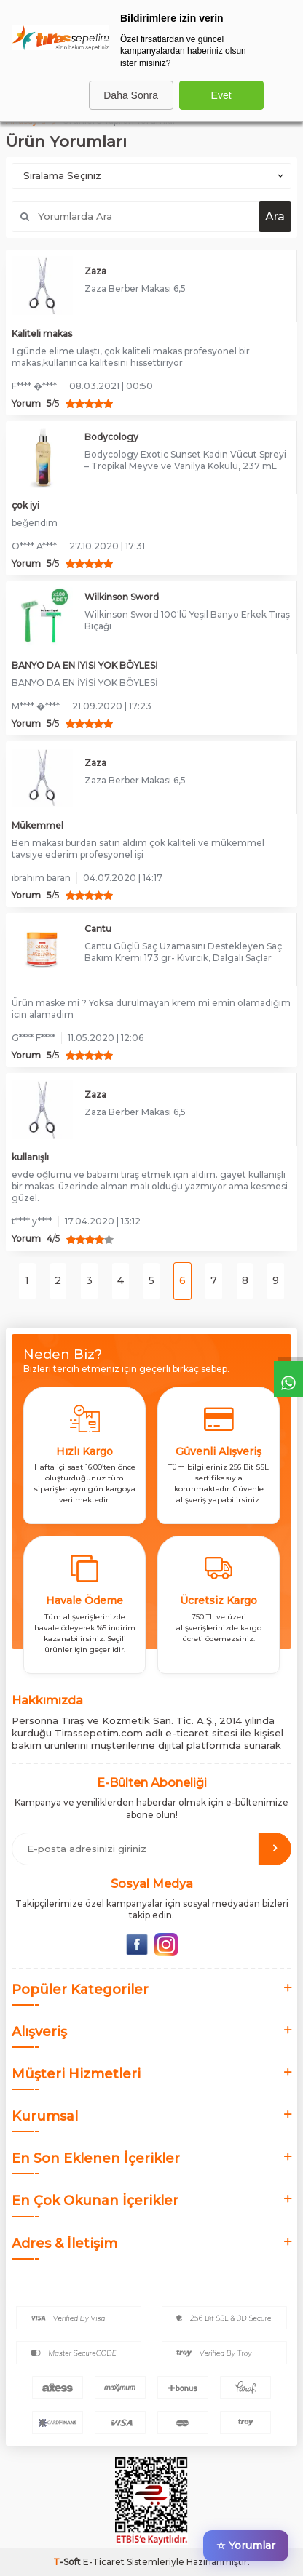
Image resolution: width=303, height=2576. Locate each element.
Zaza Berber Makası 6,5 (135, 288)
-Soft (68, 2561)
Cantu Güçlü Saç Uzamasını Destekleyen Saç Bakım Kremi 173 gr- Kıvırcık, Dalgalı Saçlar (183, 952)
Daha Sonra (130, 95)
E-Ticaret (104, 2561)
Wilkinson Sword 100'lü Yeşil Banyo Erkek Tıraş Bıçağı (187, 620)
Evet (221, 95)
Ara (275, 216)
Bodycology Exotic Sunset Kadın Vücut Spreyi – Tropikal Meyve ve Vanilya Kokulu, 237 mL (185, 460)
